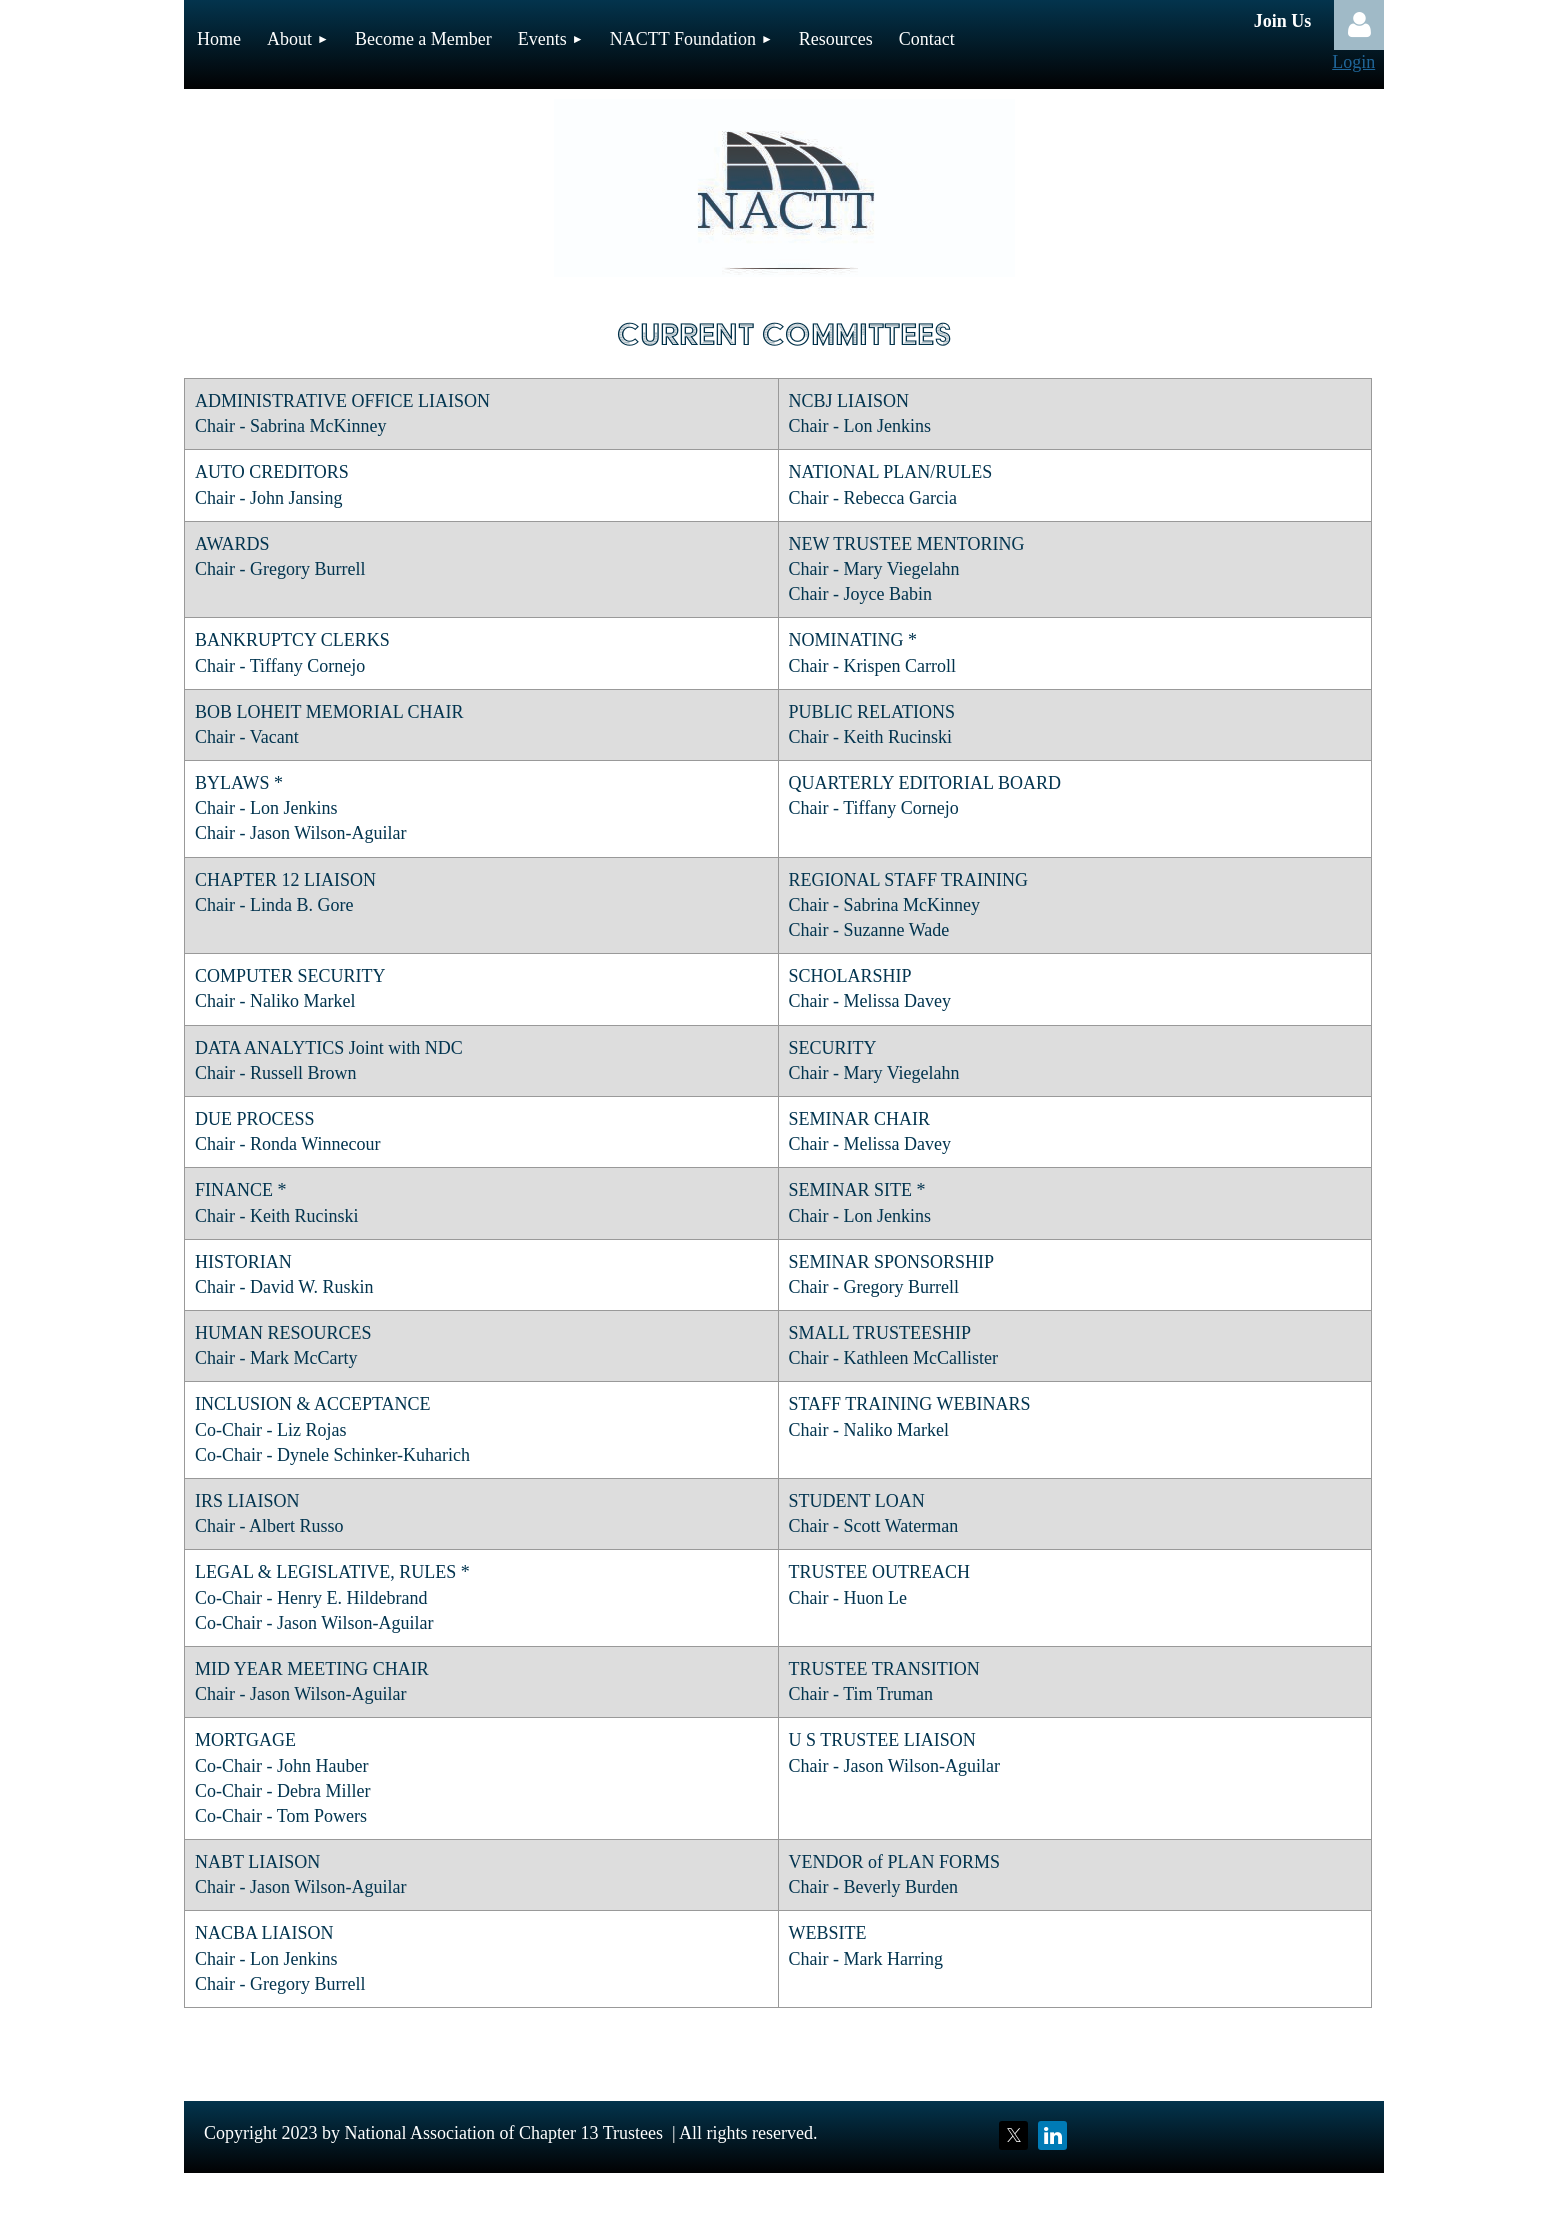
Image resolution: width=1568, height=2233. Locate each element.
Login (1353, 62)
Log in (1359, 25)
